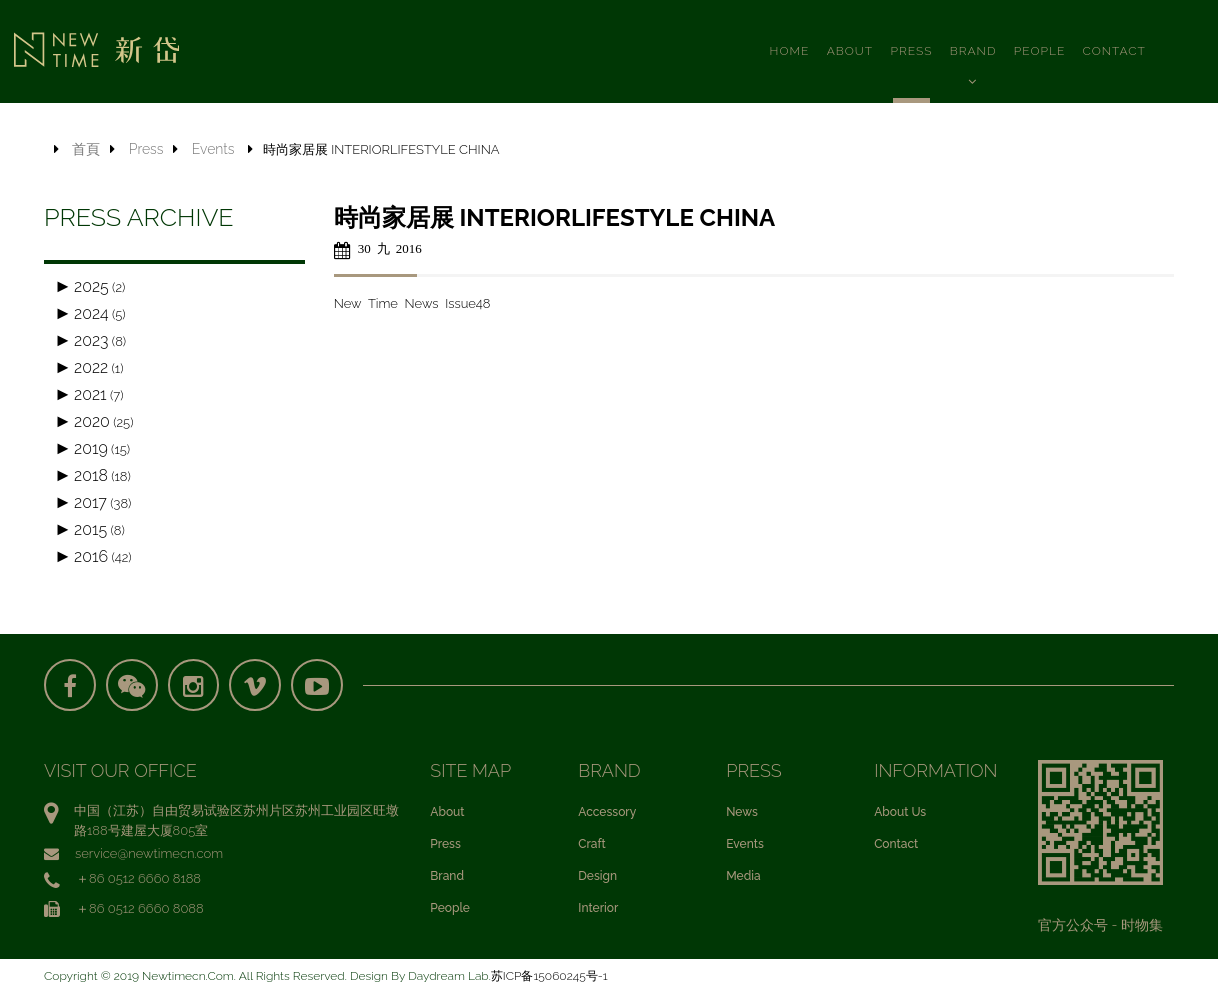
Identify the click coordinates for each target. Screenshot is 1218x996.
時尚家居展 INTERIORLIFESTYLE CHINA (554, 217)
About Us (900, 815)
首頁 (86, 149)
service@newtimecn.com (149, 856)
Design (597, 879)
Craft (591, 847)
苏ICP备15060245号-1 (549, 979)
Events (213, 149)
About (447, 815)
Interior (598, 911)
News (742, 815)
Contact (896, 847)
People (450, 911)
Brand (447, 879)
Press (146, 149)
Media (743, 879)
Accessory (607, 815)
